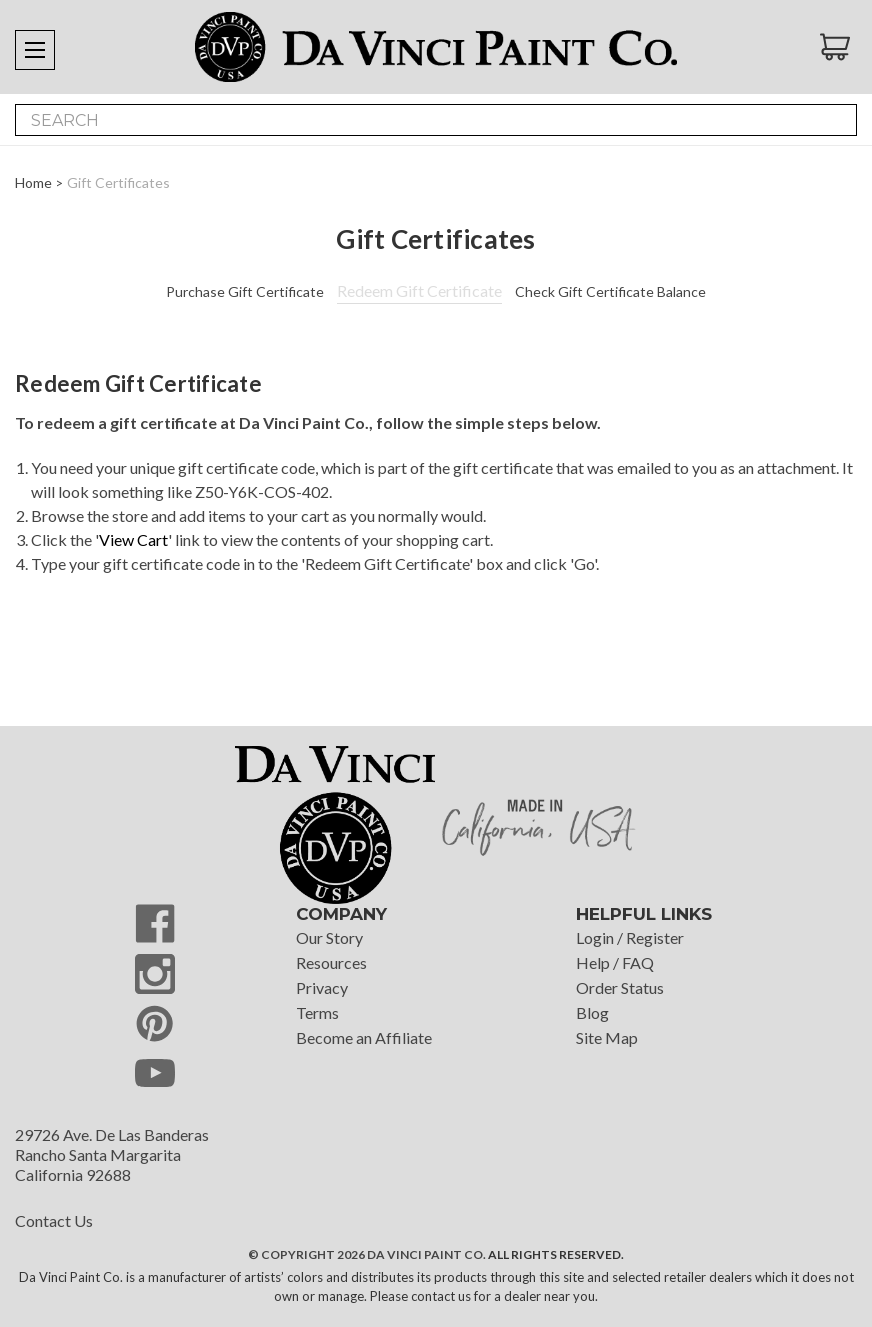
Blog (592, 1012)
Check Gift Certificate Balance (610, 291)
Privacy (322, 987)
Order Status (620, 987)
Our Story (329, 937)
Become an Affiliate (364, 1037)
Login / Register (630, 937)
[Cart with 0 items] (838, 47)
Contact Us (54, 1220)
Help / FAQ (615, 962)
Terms (317, 1012)
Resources (331, 962)
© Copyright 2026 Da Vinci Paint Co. (367, 1254)
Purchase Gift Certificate (245, 291)
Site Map (607, 1037)
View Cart (133, 539)
